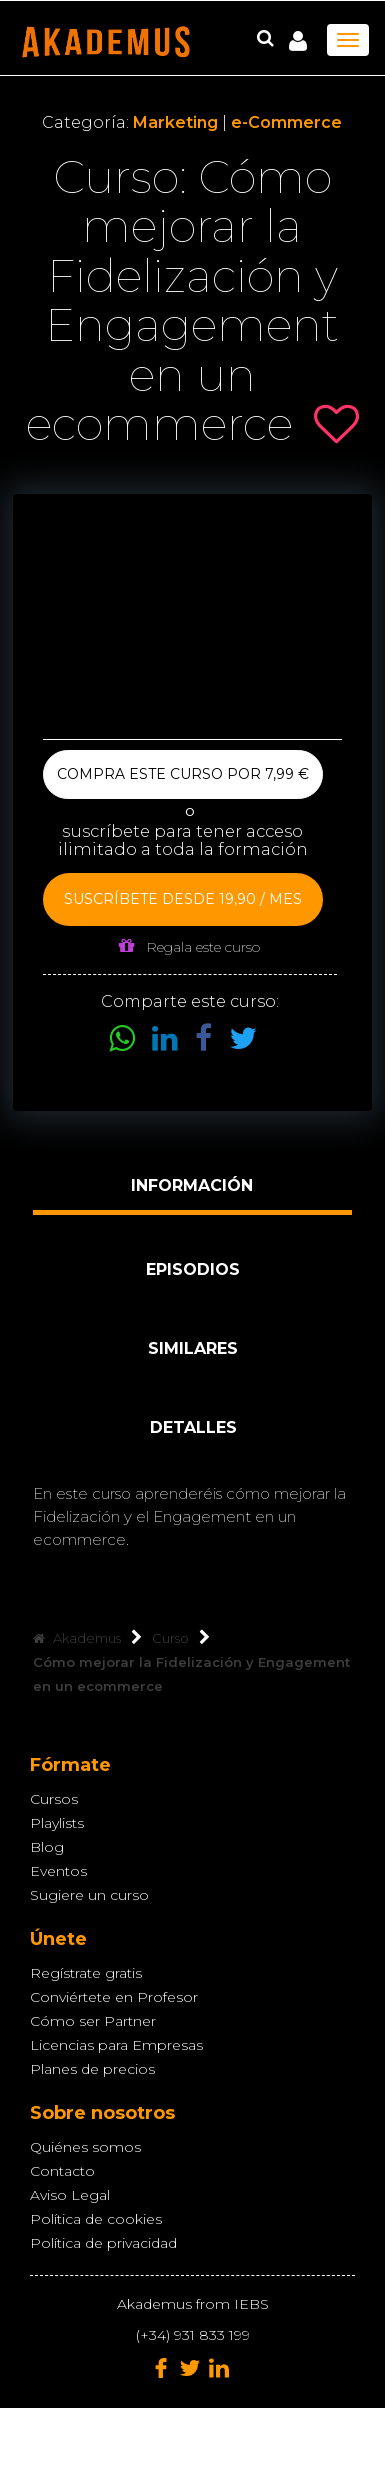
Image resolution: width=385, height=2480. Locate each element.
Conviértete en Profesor (114, 1997)
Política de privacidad (103, 2243)
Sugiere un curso (89, 1895)
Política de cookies (96, 2219)
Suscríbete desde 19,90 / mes (183, 899)
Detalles (193, 1427)
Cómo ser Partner (93, 2021)
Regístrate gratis (86, 1973)
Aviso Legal (70, 2195)
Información (192, 1185)
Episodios (193, 1269)
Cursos (54, 1799)
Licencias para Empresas (116, 2045)
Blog (47, 1847)
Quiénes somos (85, 2147)
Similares (193, 1348)
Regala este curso (189, 946)
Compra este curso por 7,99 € (183, 774)
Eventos (58, 1871)
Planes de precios (92, 2069)
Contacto (62, 2171)
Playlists (57, 1823)
